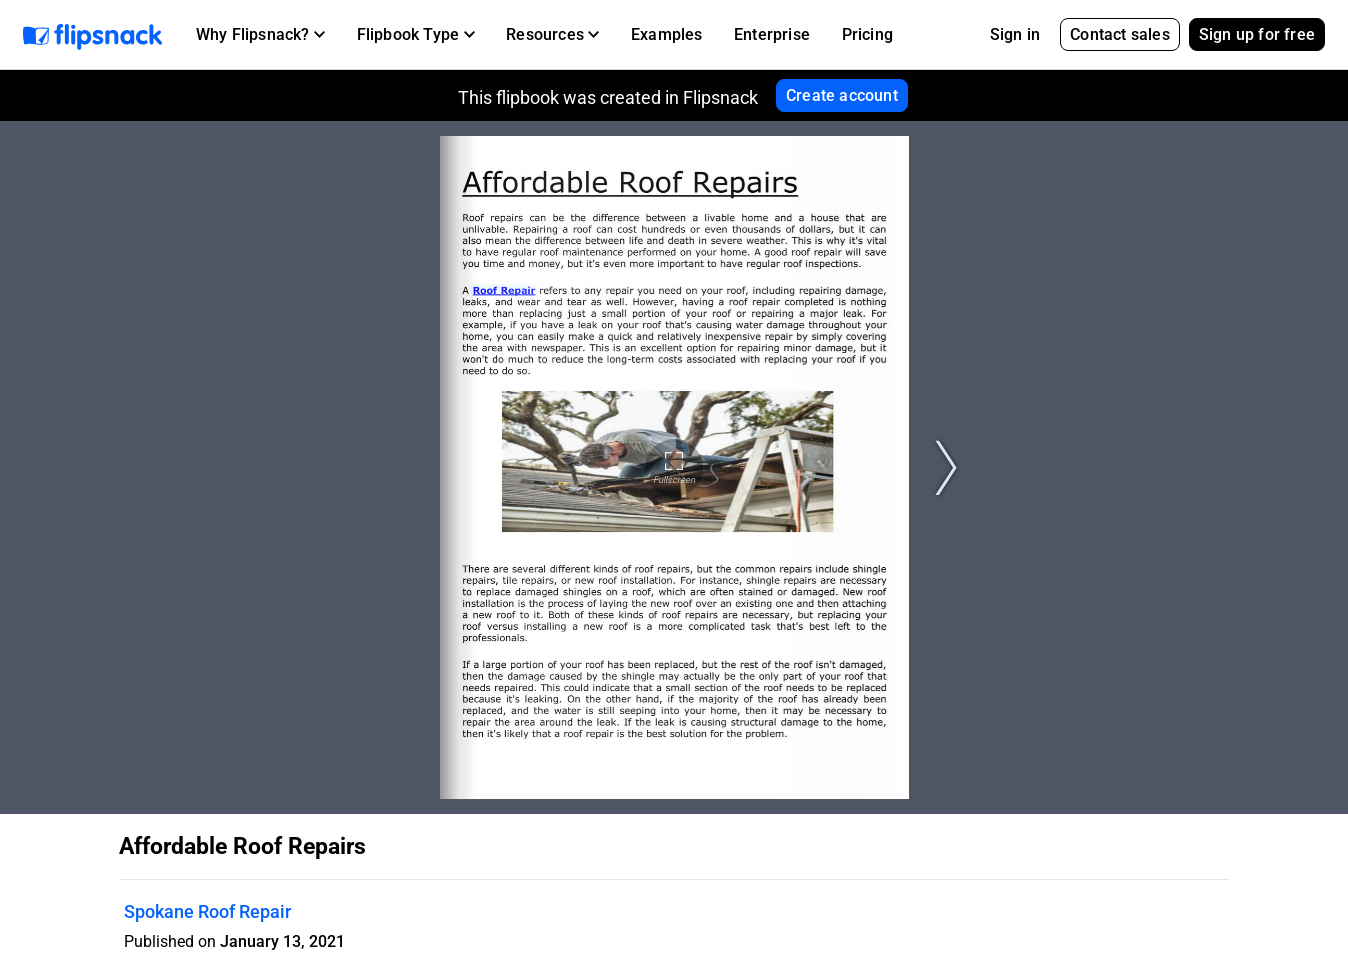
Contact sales (1120, 34)
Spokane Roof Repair (207, 911)
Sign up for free (1257, 34)
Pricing (867, 34)
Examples (667, 34)
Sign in (1015, 34)
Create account (842, 95)
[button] (260, 35)
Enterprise (772, 34)
